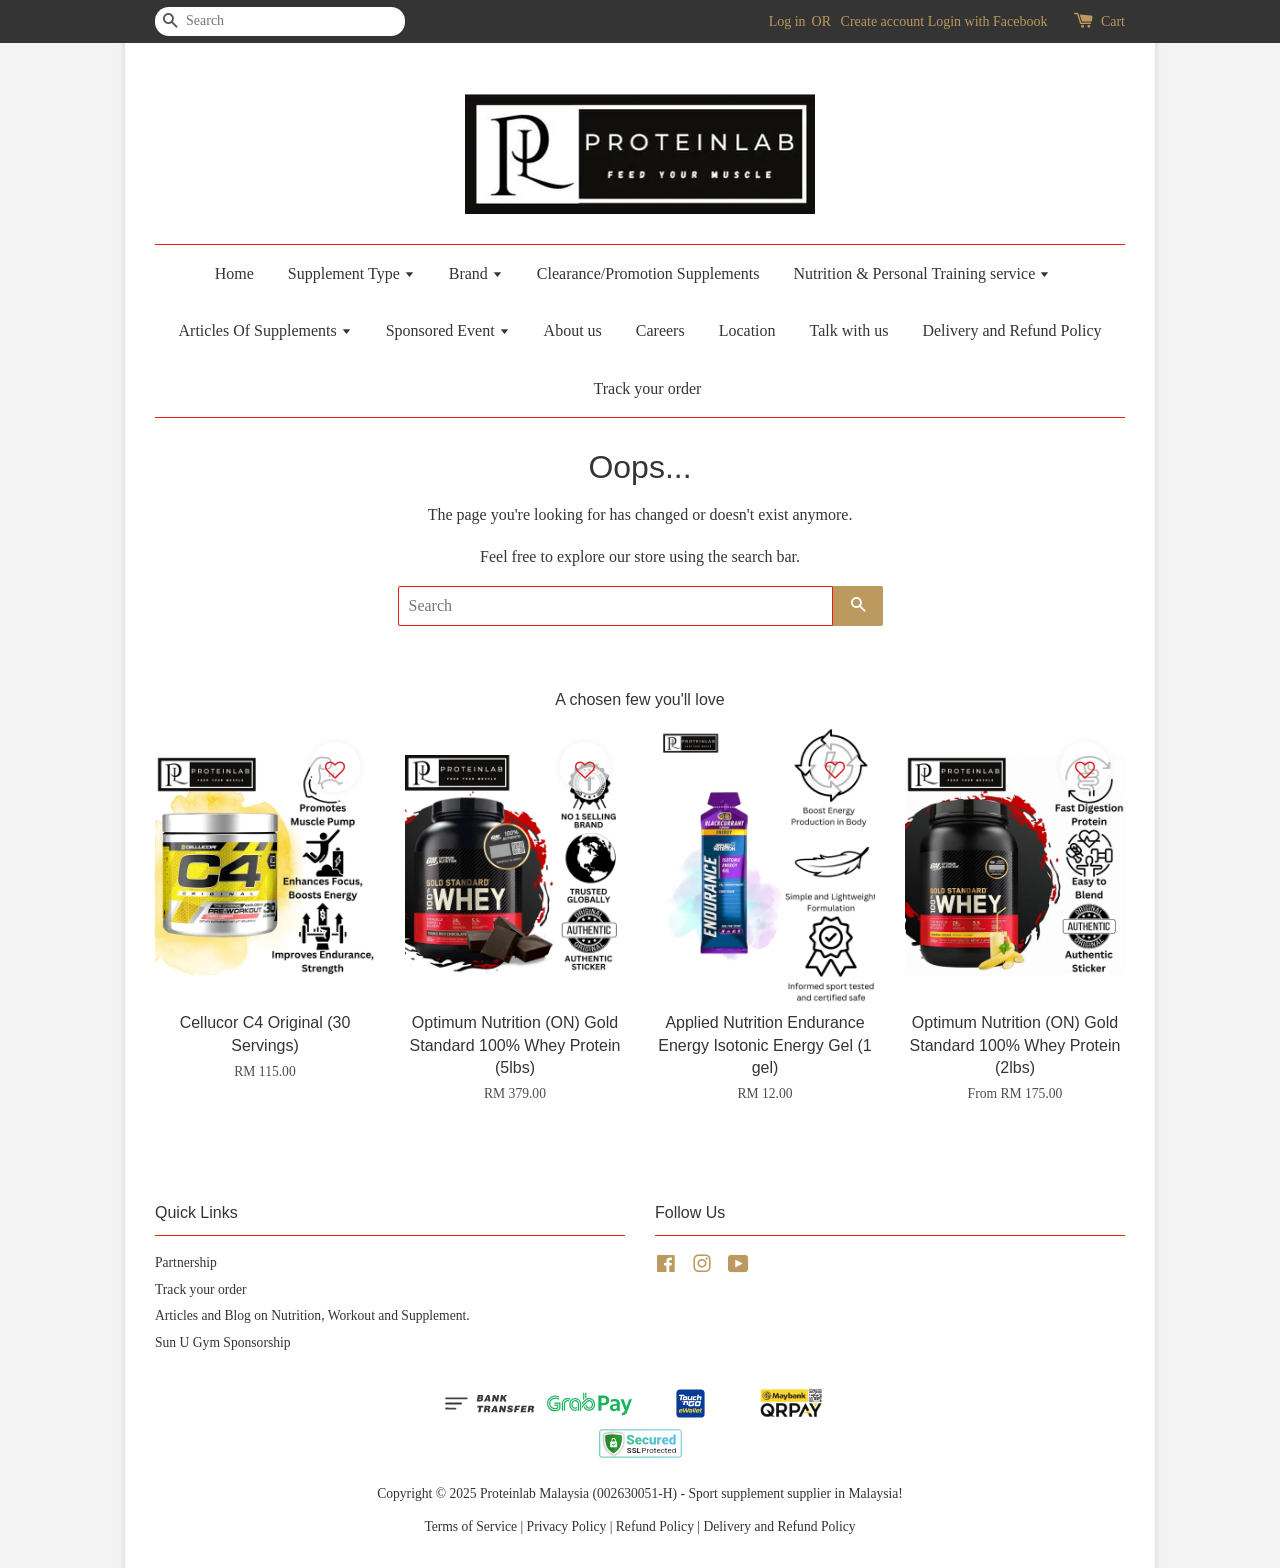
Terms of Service (470, 1526)
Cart (1113, 21)
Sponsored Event (448, 330)
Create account (883, 21)
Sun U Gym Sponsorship (223, 1342)
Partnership (186, 1262)
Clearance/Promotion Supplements (648, 273)
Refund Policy (655, 1526)
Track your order (648, 388)
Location (747, 330)
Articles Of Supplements (265, 330)
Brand (476, 273)
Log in (787, 21)
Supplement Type (351, 273)
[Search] (215, 21)
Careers (660, 330)
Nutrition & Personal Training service (921, 273)
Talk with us (849, 330)
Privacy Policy (567, 1526)
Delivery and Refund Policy (1011, 330)
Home (234, 273)
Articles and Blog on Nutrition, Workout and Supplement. (312, 1315)
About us (573, 330)
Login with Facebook (988, 21)
